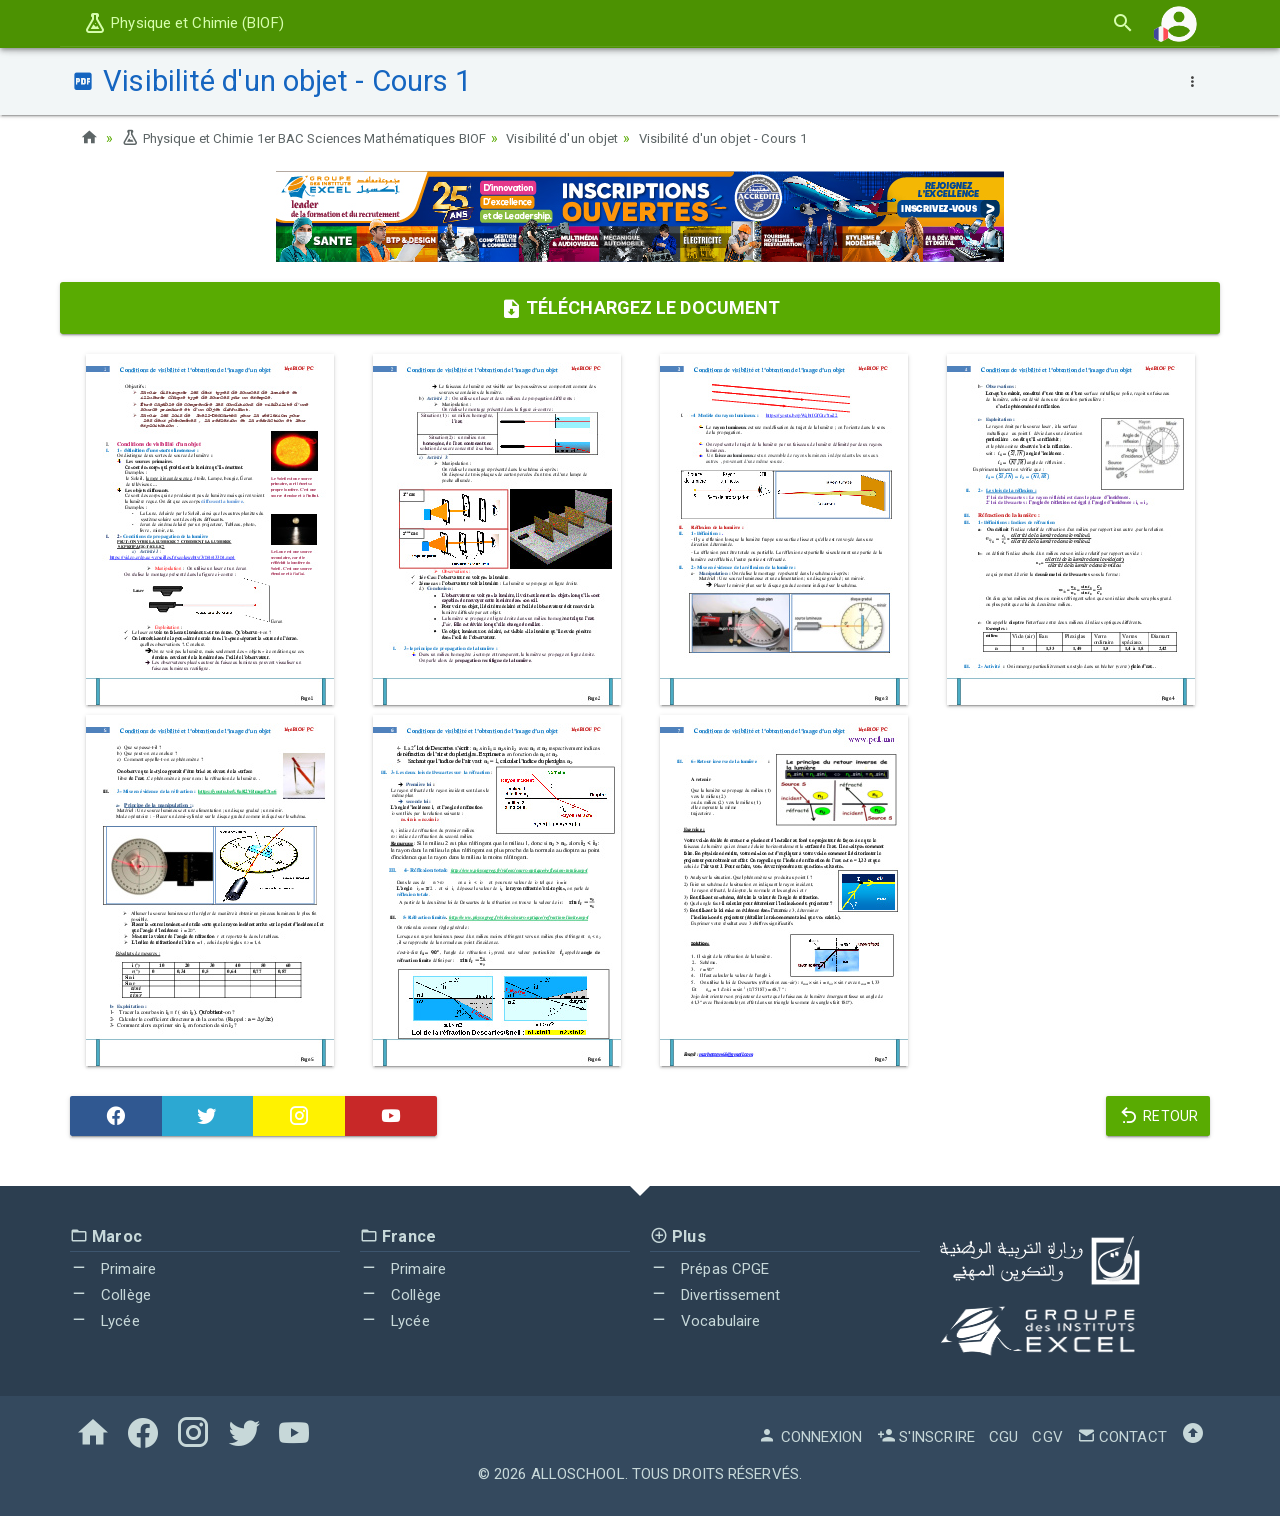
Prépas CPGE (709, 1269)
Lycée (105, 1320)
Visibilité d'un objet (599, 138)
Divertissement (715, 1295)
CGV (1047, 1437)
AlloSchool (578, 1474)
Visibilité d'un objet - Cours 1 (769, 138)
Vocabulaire (705, 1320)
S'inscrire (926, 1437)
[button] (1179, 23)
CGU (1003, 1437)
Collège (110, 1295)
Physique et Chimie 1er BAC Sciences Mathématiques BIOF (320, 138)
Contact (1122, 1437)
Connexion (810, 1437)
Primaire (113, 1269)
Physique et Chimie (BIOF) (183, 23)
